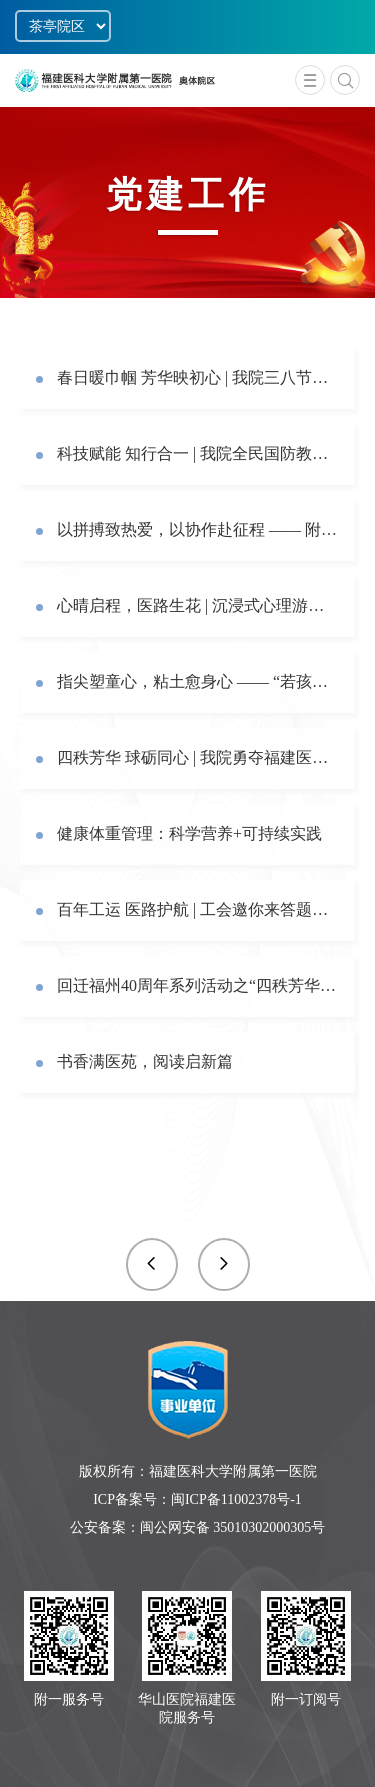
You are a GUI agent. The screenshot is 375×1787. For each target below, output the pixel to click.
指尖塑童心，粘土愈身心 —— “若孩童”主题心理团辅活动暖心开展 (198, 681)
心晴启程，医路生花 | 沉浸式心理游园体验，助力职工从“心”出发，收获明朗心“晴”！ (198, 605)
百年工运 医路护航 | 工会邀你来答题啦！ (198, 909)
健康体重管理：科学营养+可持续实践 (189, 833)
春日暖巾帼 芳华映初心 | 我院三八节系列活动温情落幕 (198, 377)
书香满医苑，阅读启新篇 (145, 1061)
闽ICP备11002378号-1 (236, 1499)
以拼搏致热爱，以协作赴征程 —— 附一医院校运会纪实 (198, 529)
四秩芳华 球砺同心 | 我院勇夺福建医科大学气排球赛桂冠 (198, 757)
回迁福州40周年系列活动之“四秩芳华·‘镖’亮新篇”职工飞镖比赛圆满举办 (198, 985)
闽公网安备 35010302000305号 (233, 1527)
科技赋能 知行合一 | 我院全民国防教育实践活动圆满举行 (198, 453)
